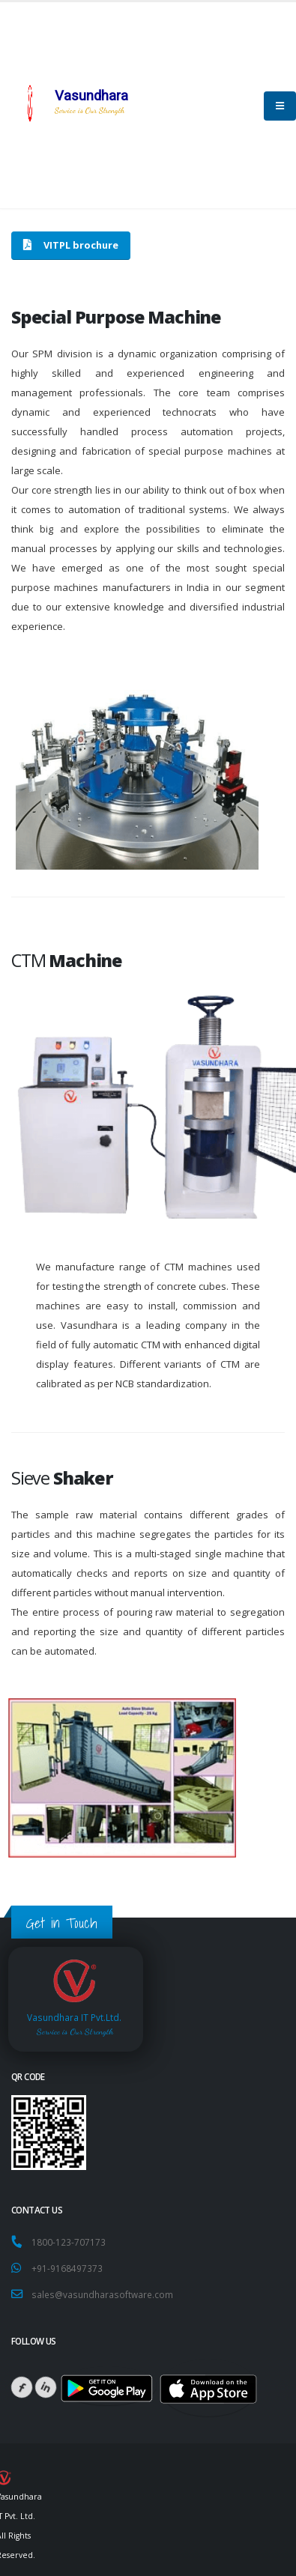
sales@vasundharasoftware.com (102, 2294)
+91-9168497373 (67, 2268)
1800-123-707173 (70, 2242)
